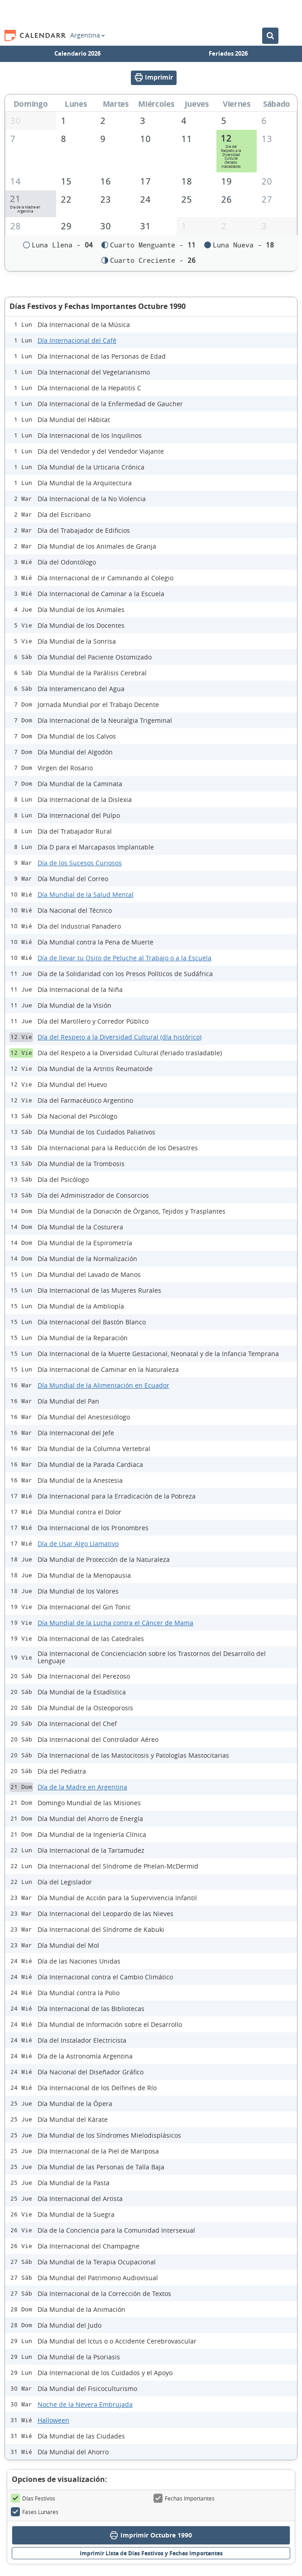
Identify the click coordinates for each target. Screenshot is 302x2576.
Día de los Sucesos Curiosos (80, 865)
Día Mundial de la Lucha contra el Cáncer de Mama (115, 1625)
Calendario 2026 (77, 53)
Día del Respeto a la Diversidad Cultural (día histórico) (119, 1039)
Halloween (53, 2422)
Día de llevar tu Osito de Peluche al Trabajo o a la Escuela (124, 960)
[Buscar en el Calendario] (270, 36)
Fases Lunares (34, 2514)
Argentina (87, 35)
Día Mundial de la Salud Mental (86, 896)
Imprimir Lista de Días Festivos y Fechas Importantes (151, 2556)
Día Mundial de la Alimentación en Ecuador (103, 1387)
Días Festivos (33, 2500)
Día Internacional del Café (77, 342)
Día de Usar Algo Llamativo (78, 1546)
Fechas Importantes (184, 2500)
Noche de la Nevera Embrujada (85, 2406)
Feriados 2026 (228, 53)
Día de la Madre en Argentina (82, 1789)
